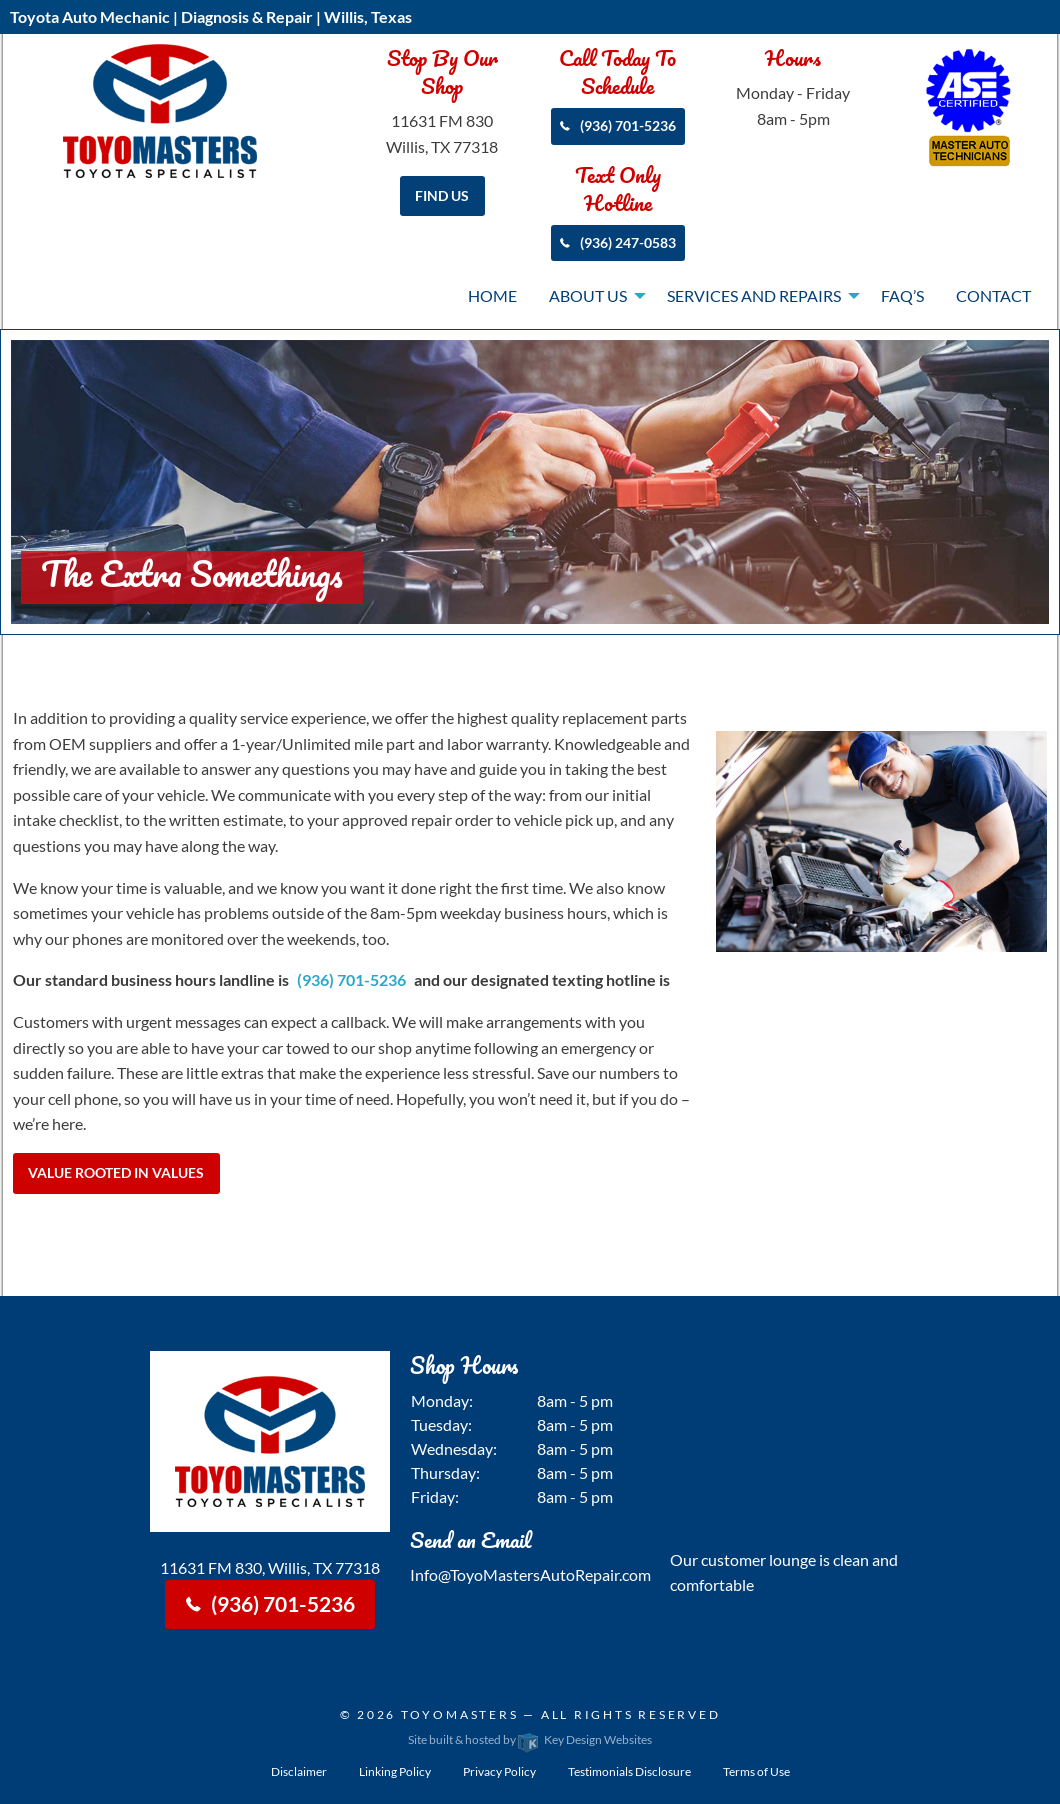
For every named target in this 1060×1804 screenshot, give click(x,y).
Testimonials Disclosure (629, 1771)
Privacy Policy (499, 1771)
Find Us (442, 195)
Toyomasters (460, 1714)
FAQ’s (902, 295)
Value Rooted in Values (116, 1172)
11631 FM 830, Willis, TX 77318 (270, 1567)
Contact (993, 295)
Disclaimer (299, 1771)
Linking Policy (395, 1771)
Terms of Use (756, 1771)
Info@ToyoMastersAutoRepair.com (530, 1574)
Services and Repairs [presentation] (754, 295)
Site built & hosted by (529, 1739)
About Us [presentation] (588, 295)
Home (492, 295)
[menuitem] (492, 297)
